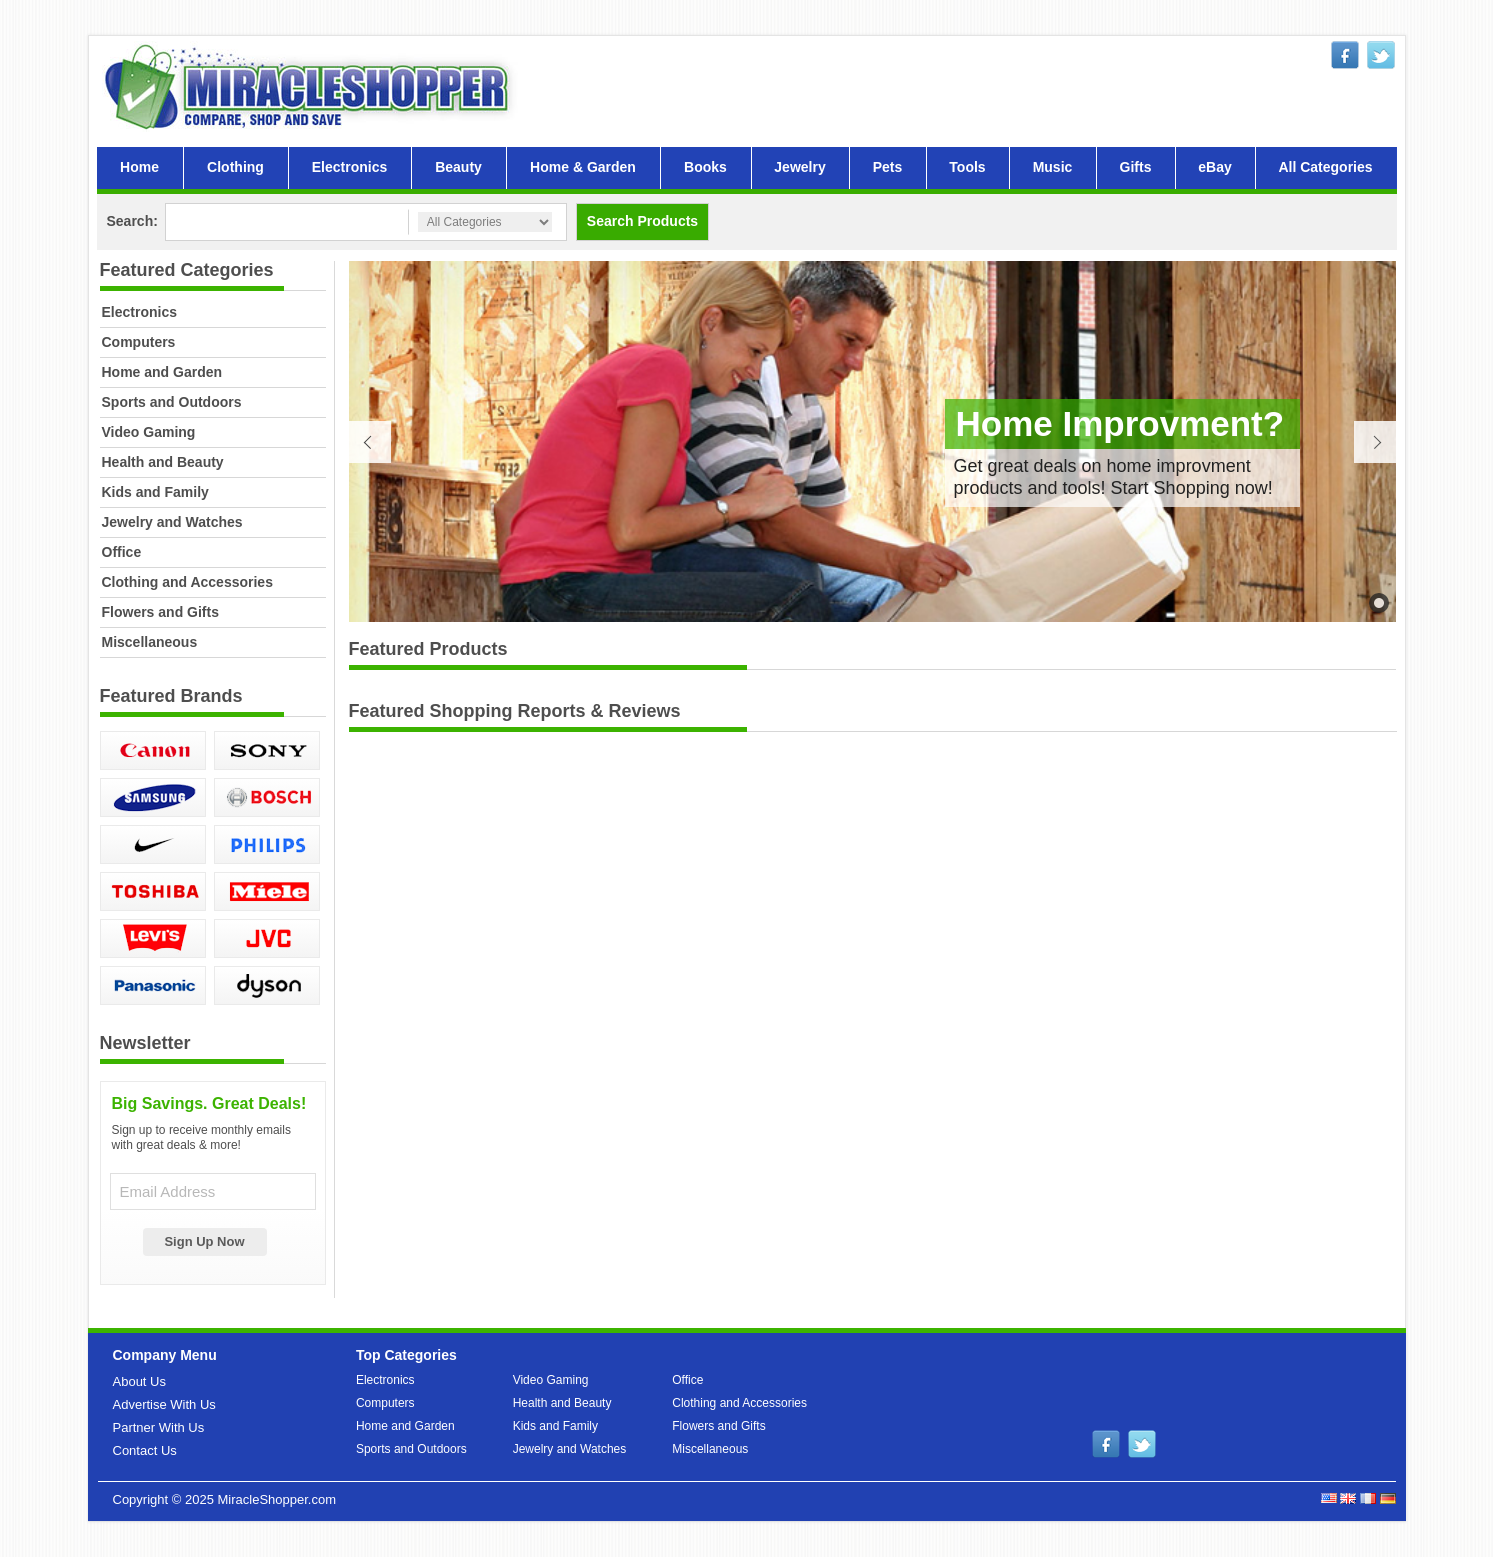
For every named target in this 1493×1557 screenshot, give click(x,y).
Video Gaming (149, 432)
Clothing (235, 167)
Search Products (642, 221)
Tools (967, 167)
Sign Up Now (204, 1241)
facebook (1345, 55)
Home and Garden (162, 372)
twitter (1381, 55)
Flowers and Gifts (160, 612)
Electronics (349, 167)
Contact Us (145, 1450)
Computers (139, 342)
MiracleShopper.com (276, 1499)
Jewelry (799, 167)
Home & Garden (583, 167)
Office (122, 552)
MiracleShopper (311, 86)
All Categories (1325, 167)
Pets (888, 167)
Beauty (458, 167)
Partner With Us (159, 1427)
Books (705, 167)
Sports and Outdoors (172, 402)
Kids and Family (155, 492)
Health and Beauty (163, 462)
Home (139, 167)
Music (1053, 167)
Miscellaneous (150, 642)
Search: (132, 221)
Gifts (1136, 167)
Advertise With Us (164, 1404)
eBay (1214, 167)
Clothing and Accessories (187, 582)
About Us (139, 1381)
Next (1375, 442)
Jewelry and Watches (172, 522)
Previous (370, 442)
